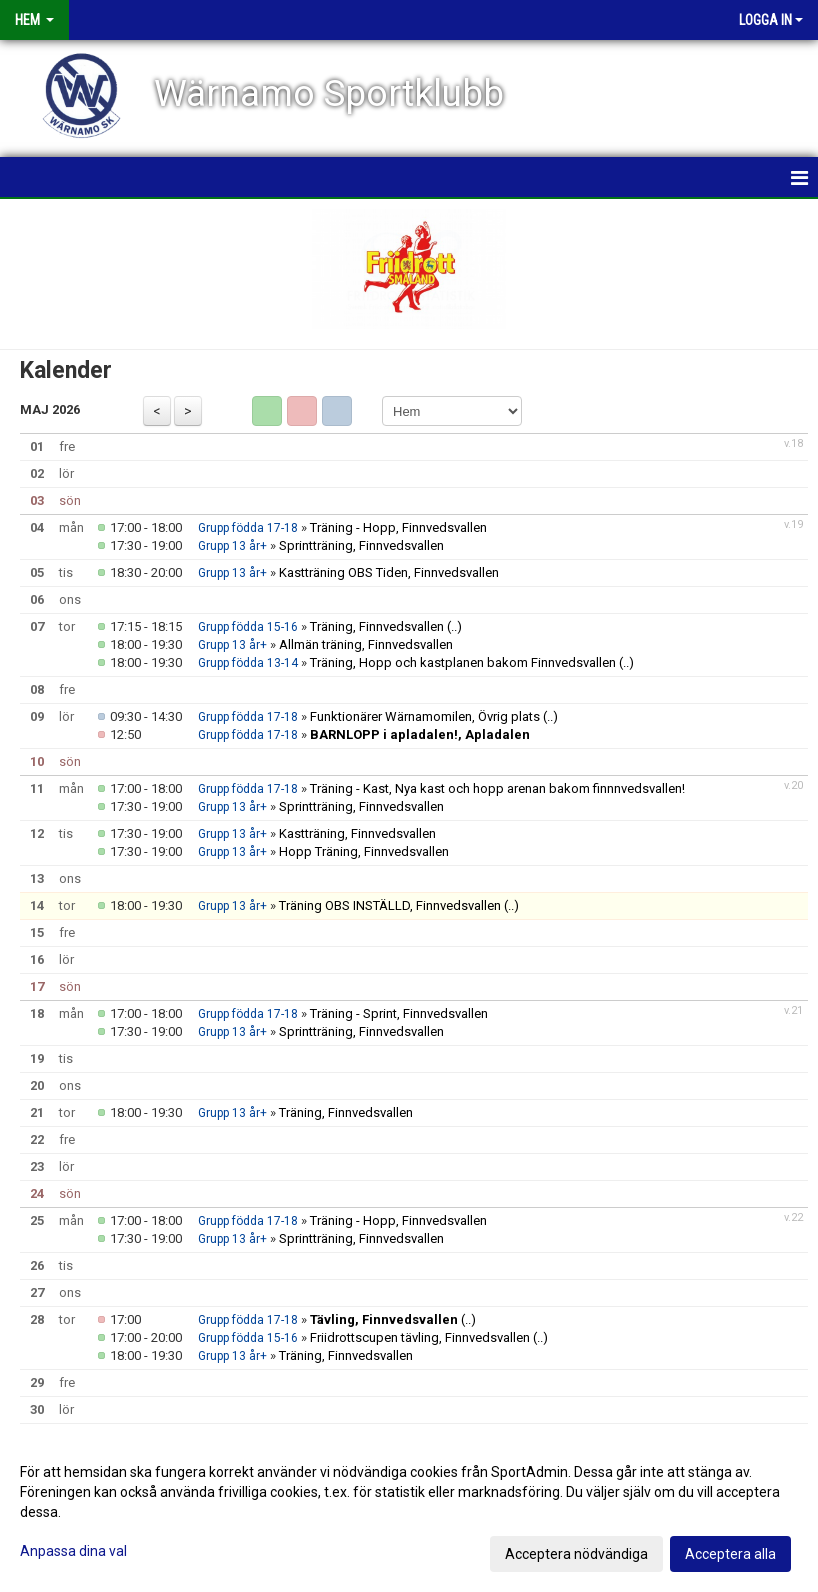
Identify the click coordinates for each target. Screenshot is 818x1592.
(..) (454, 626)
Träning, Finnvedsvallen (377, 626)
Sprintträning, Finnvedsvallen (361, 545)
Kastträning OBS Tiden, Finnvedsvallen (389, 572)
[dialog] (409, 1512)
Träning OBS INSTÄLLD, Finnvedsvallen (390, 905)
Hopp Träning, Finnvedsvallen (364, 851)
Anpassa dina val (73, 1551)
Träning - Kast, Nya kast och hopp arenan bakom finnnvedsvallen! (497, 788)
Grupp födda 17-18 (248, 528)
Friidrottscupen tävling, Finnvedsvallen (420, 1337)
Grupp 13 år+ (232, 546)
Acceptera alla (730, 1554)
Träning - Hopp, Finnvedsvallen (398, 527)
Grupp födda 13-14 (248, 663)
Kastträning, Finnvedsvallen (357, 833)
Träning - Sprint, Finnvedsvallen (399, 1013)
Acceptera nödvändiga (576, 1554)
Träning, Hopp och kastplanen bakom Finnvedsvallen (463, 662)
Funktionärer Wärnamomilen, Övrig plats (425, 716)
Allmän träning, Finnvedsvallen (366, 644)
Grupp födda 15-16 (248, 627)
